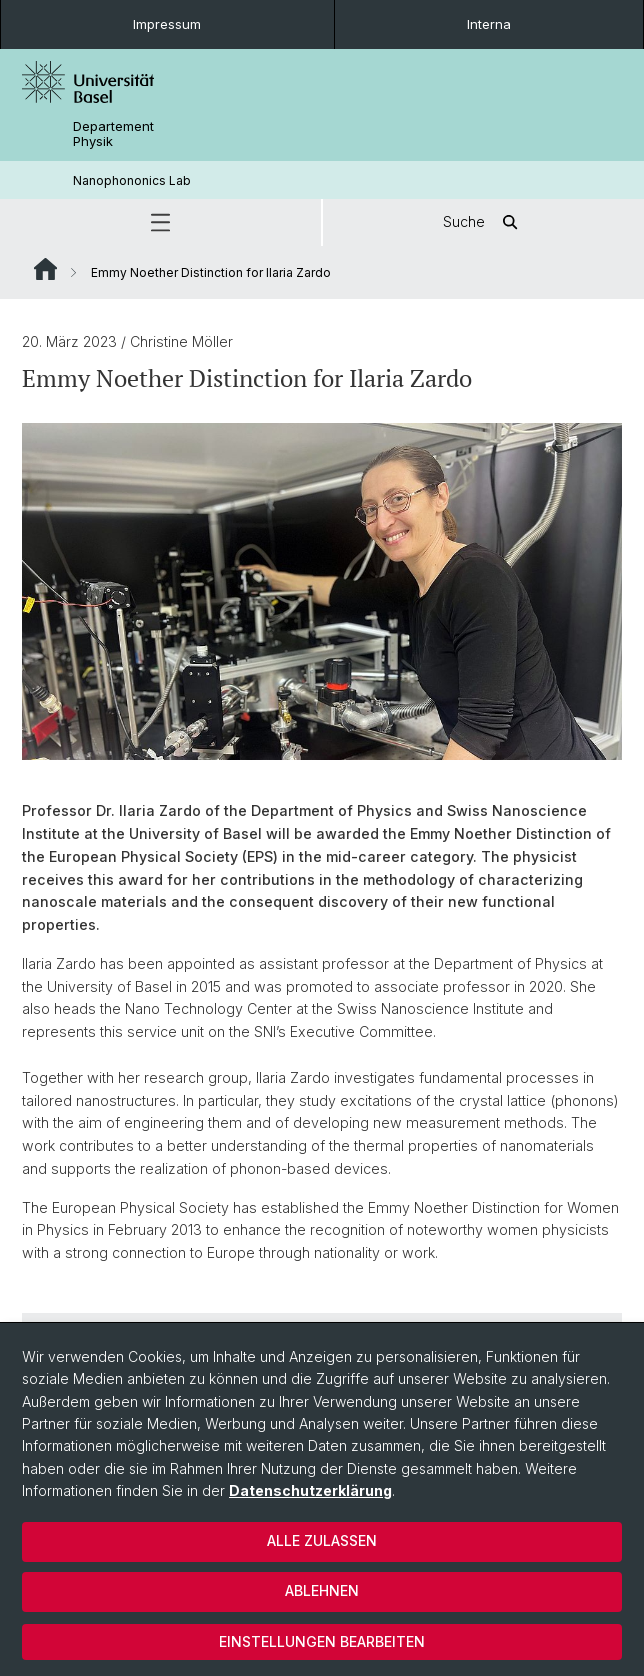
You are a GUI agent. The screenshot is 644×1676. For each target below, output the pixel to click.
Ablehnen (322, 1590)
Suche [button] (484, 222)
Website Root (45, 269)
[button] (160, 222)
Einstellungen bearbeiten (322, 1641)
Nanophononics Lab (132, 180)
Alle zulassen (322, 1540)
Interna (489, 24)
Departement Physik (113, 134)
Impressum (167, 24)
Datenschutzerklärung (310, 1490)
